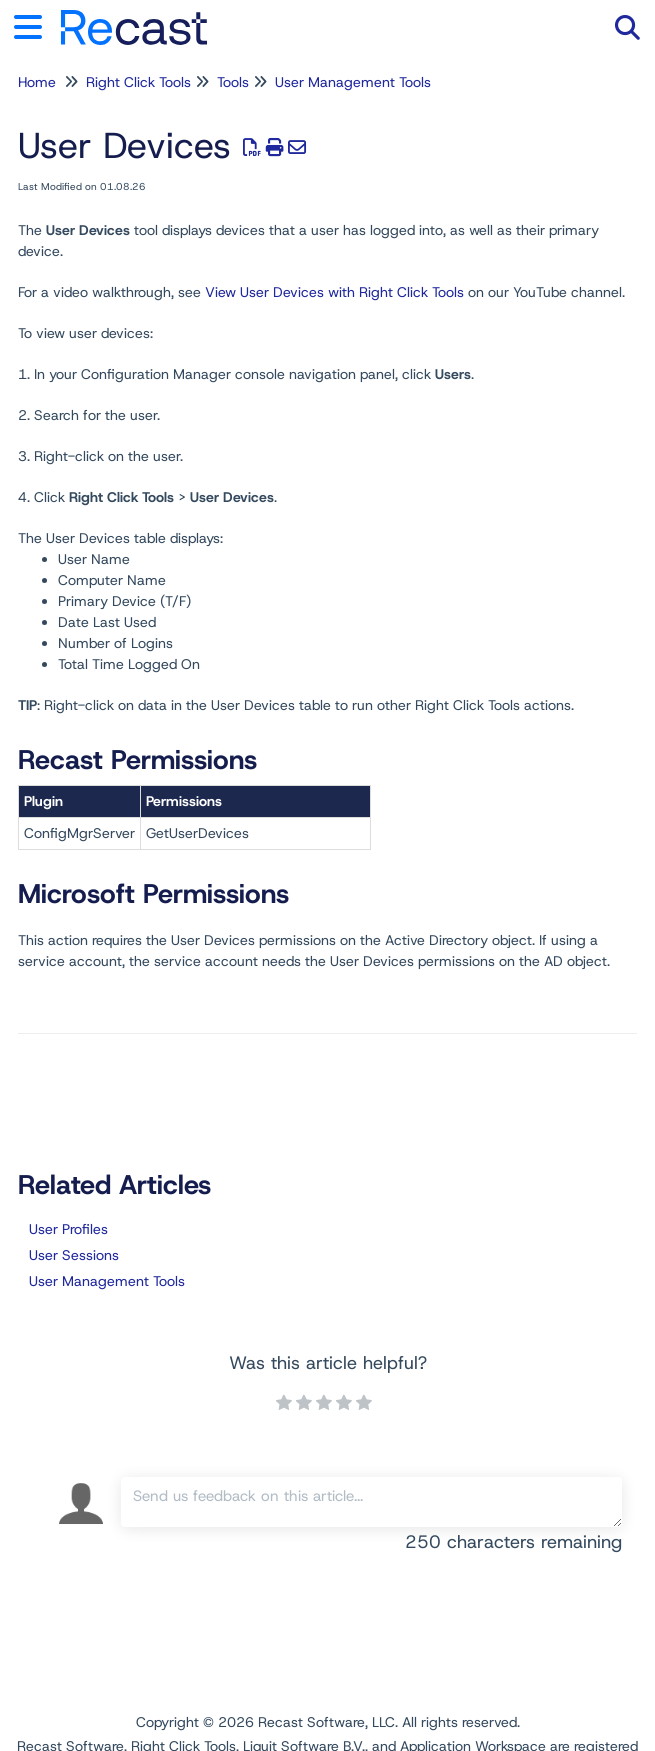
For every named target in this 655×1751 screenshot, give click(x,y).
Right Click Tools (138, 82)
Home (37, 82)
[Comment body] (371, 1502)
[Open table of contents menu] (35, 24)
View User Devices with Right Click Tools (334, 292)
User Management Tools (353, 82)
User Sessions (74, 1255)
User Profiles (68, 1229)
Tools (233, 82)
